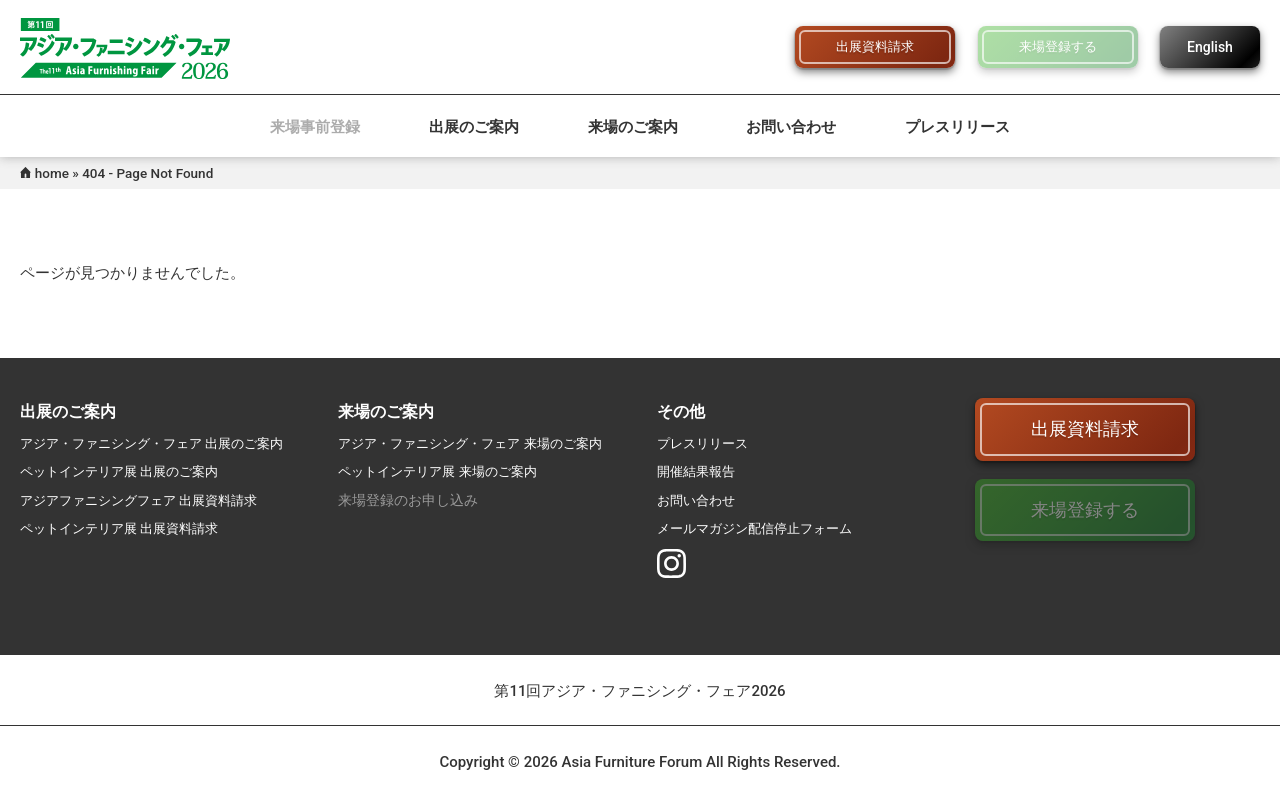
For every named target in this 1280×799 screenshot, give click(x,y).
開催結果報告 (699, 471)
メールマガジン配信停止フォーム (762, 528)
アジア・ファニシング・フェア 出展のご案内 (161, 443)
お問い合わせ (791, 127)
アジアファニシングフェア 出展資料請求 (147, 500)
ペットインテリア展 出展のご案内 (126, 471)
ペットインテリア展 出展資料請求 (126, 528)
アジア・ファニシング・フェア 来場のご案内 (479, 443)
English (1210, 47)
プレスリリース (957, 127)
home (52, 173)
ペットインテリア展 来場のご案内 (444, 471)
